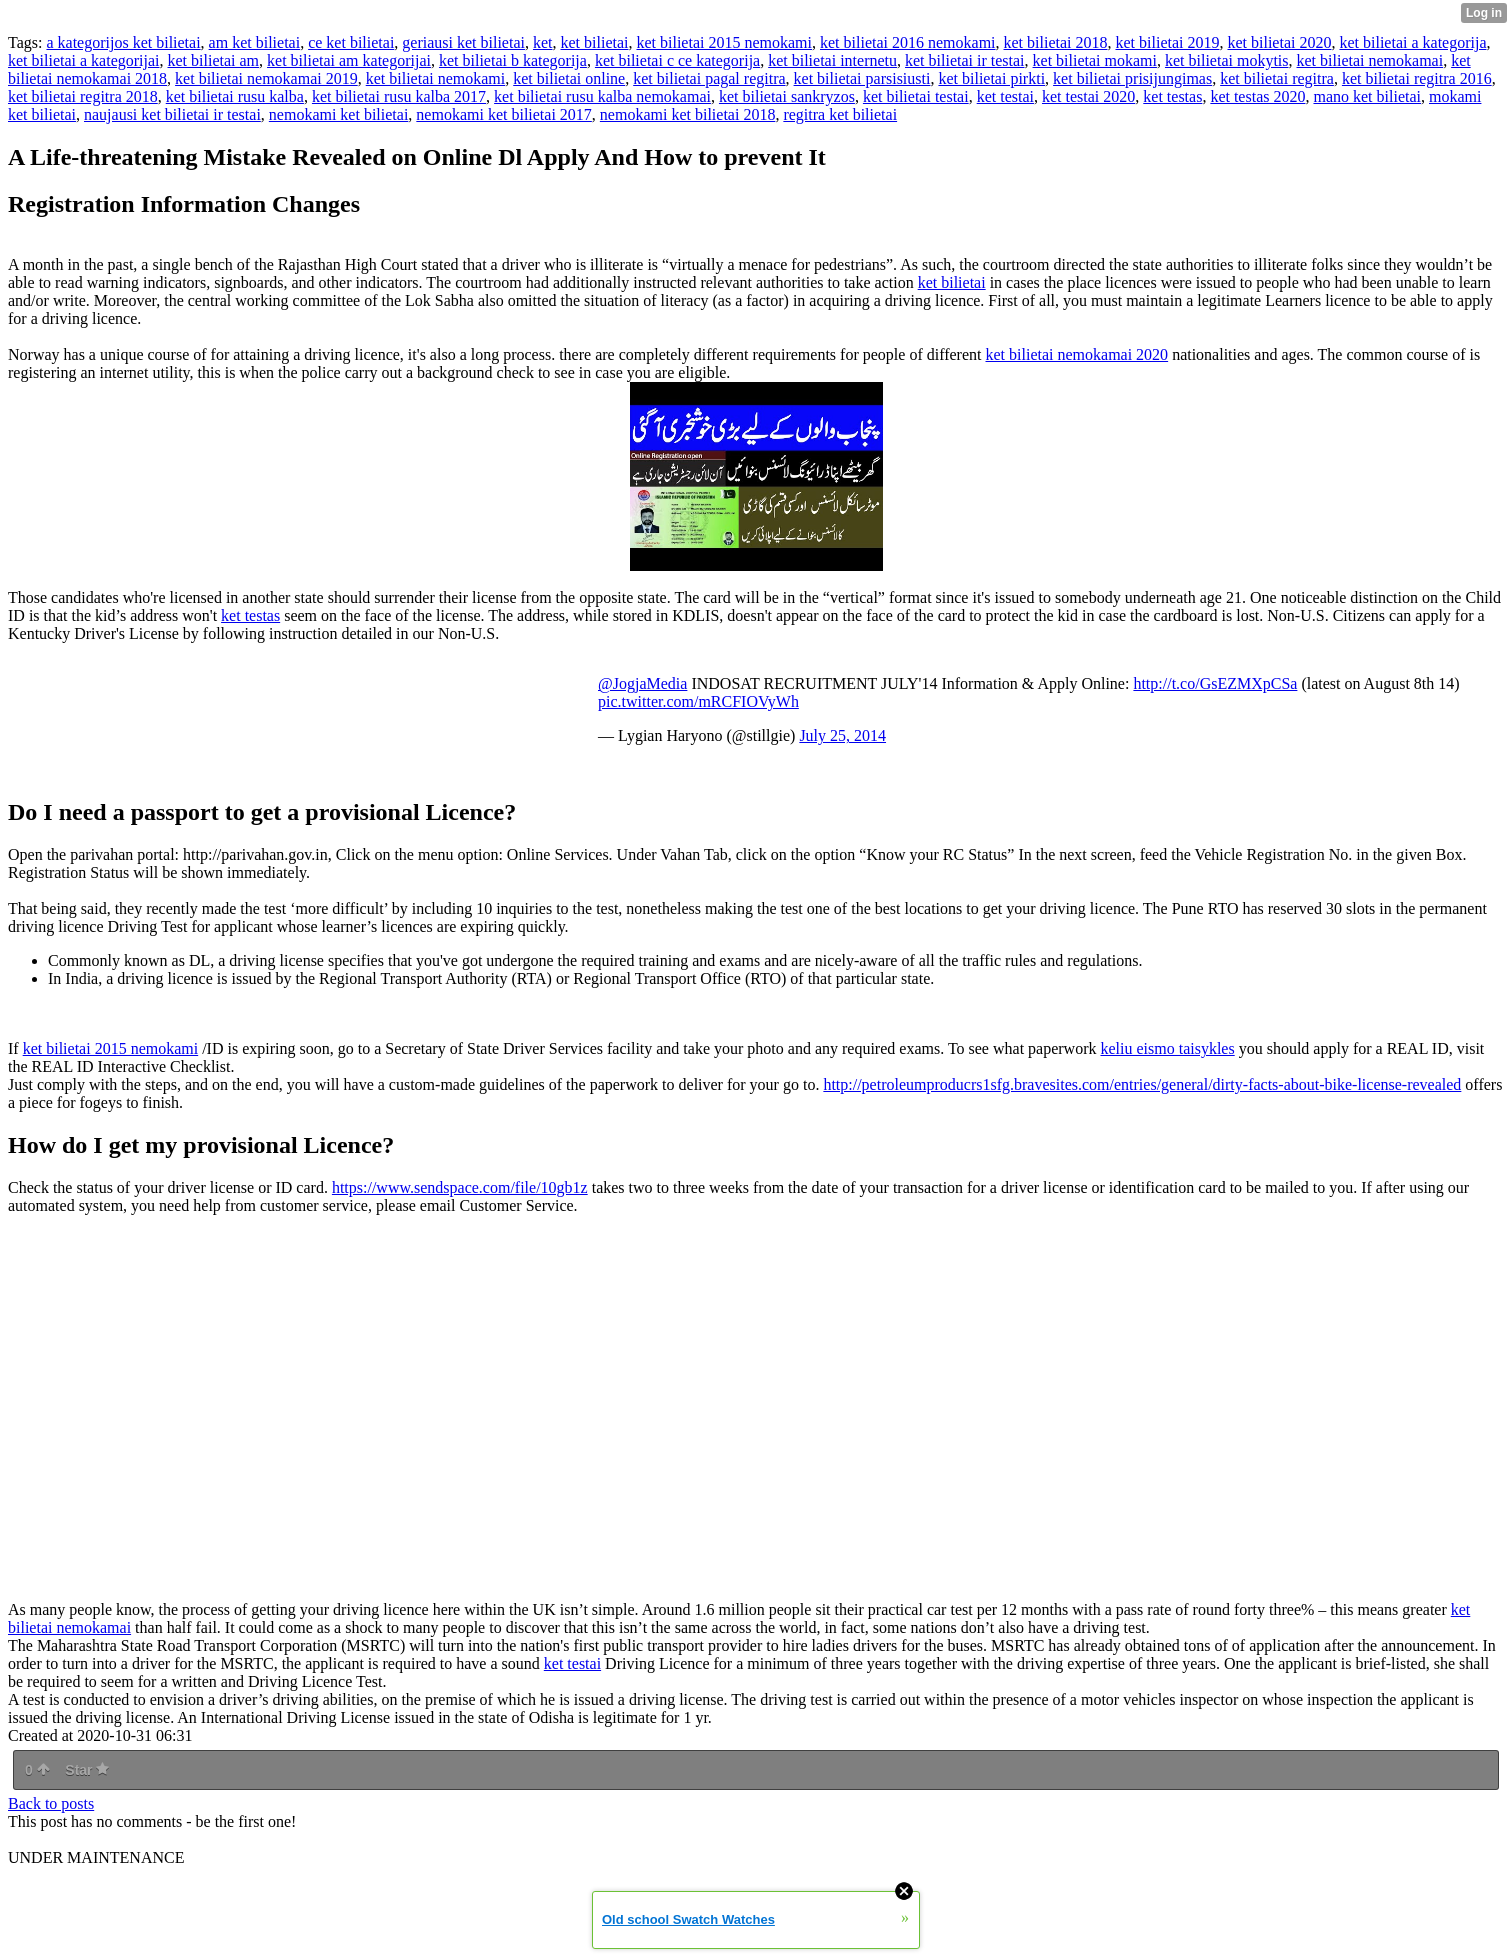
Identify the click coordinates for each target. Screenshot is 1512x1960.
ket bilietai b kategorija (513, 60)
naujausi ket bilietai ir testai (172, 114)
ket (543, 42)
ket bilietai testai (916, 96)
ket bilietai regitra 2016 (1417, 78)
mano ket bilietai (1367, 96)
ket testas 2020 (1257, 96)
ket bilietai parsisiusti (862, 78)
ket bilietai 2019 (1168, 42)
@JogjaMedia (642, 683)
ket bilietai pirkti (991, 78)
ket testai (1005, 96)
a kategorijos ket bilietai (123, 42)
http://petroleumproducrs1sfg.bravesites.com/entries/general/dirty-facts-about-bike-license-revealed (1142, 1084)
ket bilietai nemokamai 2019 (266, 78)
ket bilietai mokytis (1227, 60)
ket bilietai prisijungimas (1132, 78)
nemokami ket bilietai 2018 (688, 114)
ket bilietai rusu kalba (235, 96)
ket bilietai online (569, 78)
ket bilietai (595, 42)
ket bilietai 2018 (1056, 42)
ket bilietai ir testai (965, 60)
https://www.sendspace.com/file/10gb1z (460, 1187)
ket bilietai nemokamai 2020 (1077, 354)
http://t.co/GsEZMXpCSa (1215, 683)
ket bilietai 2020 (1279, 42)
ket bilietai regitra (1277, 78)
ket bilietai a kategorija (1412, 42)
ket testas (1172, 96)
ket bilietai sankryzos (787, 96)
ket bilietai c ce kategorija (677, 60)
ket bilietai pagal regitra (709, 78)
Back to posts (51, 1803)
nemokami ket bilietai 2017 (504, 114)
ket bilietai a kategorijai (84, 60)
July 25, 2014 (842, 735)
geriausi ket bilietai (463, 42)
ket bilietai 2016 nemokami (908, 42)
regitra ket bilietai (840, 114)
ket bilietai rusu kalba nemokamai (602, 96)
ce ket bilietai (351, 42)
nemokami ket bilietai (339, 114)
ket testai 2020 (1088, 96)
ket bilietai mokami (1095, 60)
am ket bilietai (255, 42)
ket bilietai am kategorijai (349, 60)
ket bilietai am (214, 60)
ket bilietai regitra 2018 (83, 96)
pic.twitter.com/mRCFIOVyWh (698, 701)
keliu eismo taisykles (1167, 1048)
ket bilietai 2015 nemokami (724, 42)
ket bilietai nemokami (436, 78)
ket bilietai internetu (832, 60)
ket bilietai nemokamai (1370, 60)
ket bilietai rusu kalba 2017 (399, 96)
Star (87, 1770)
